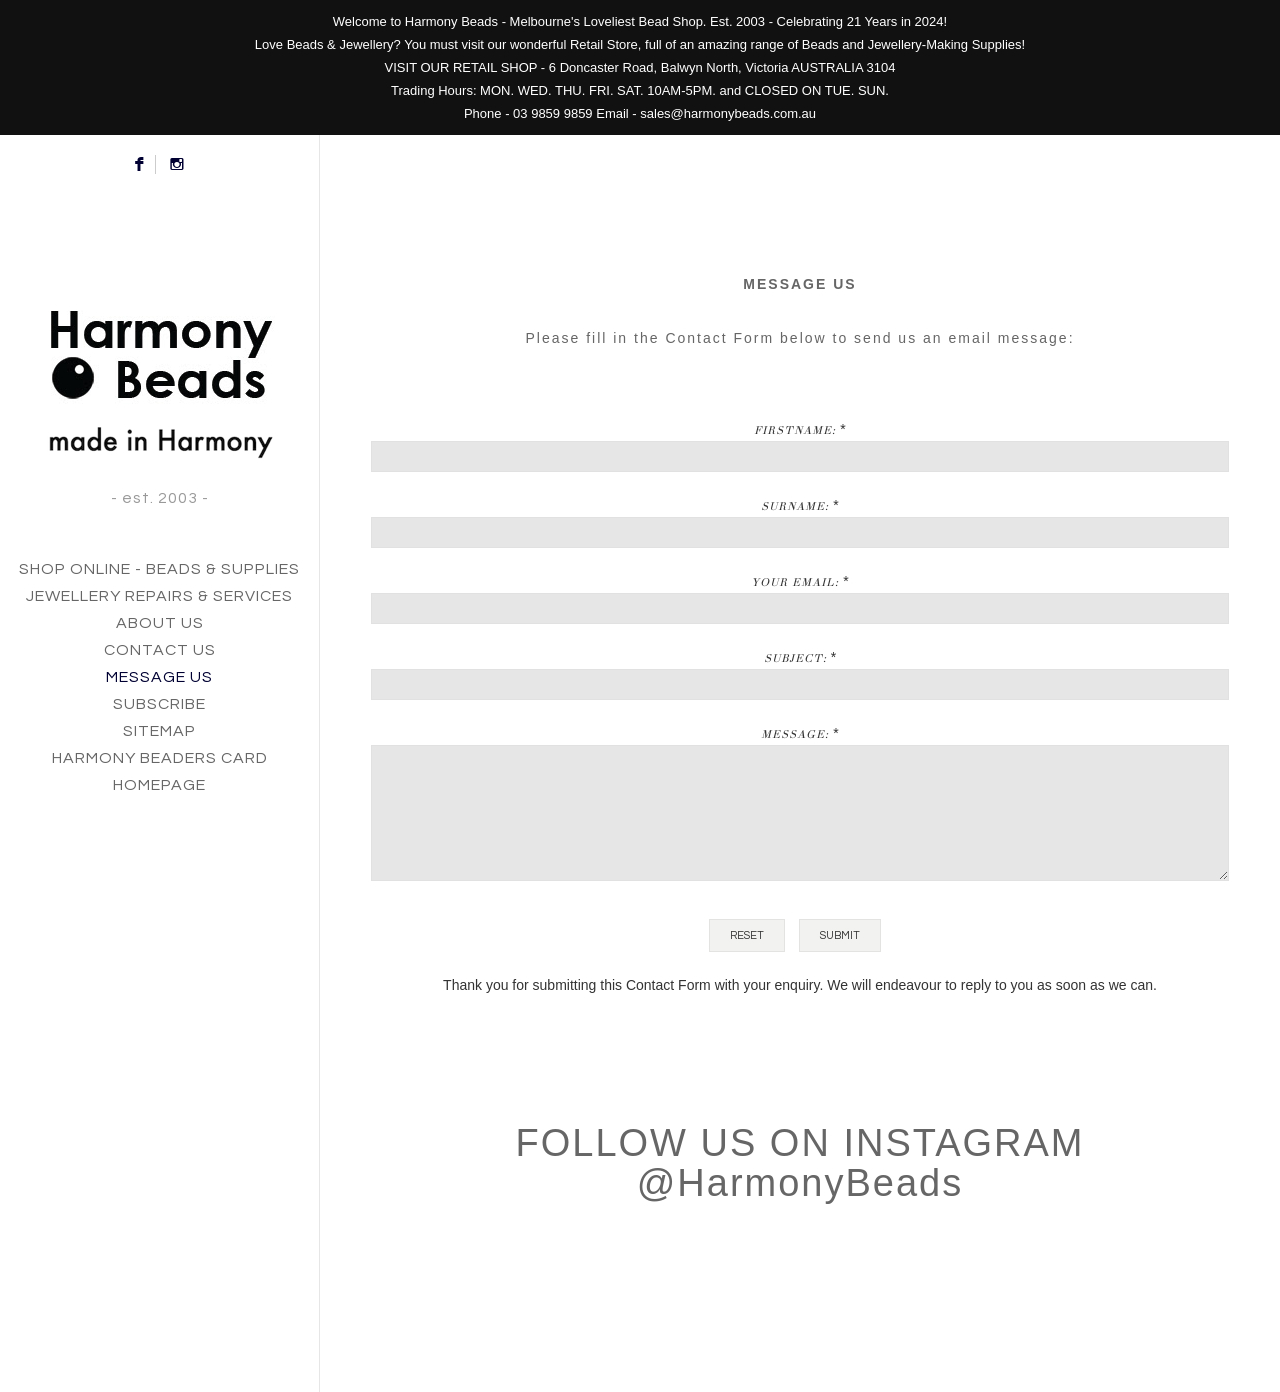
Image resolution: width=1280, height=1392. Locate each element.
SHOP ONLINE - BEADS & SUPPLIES (159, 569)
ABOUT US (160, 623)
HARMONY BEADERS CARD (160, 758)
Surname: (795, 506)
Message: (795, 734)
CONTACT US (160, 650)
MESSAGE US (159, 677)
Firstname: (795, 430)
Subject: (795, 658)
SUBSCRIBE (159, 704)
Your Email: (795, 582)
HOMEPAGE (159, 785)
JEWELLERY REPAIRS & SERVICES (159, 596)
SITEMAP (159, 731)
